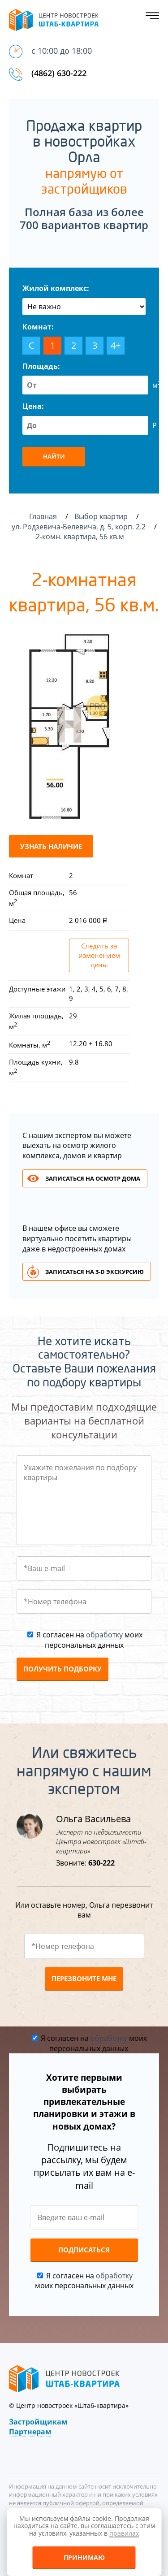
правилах (124, 2533)
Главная (43, 516)
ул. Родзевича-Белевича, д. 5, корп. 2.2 (79, 527)
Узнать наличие (51, 846)
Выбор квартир (101, 516)
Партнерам (30, 2432)
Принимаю (84, 2557)
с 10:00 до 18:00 (61, 50)
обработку (104, 1635)
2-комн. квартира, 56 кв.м (81, 536)
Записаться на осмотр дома (92, 1178)
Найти (54, 456)
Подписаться (84, 2249)
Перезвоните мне (84, 1978)
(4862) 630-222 (58, 73)
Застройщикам (38, 2422)
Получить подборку (62, 1668)
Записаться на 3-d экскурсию (94, 1272)
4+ (116, 345)
